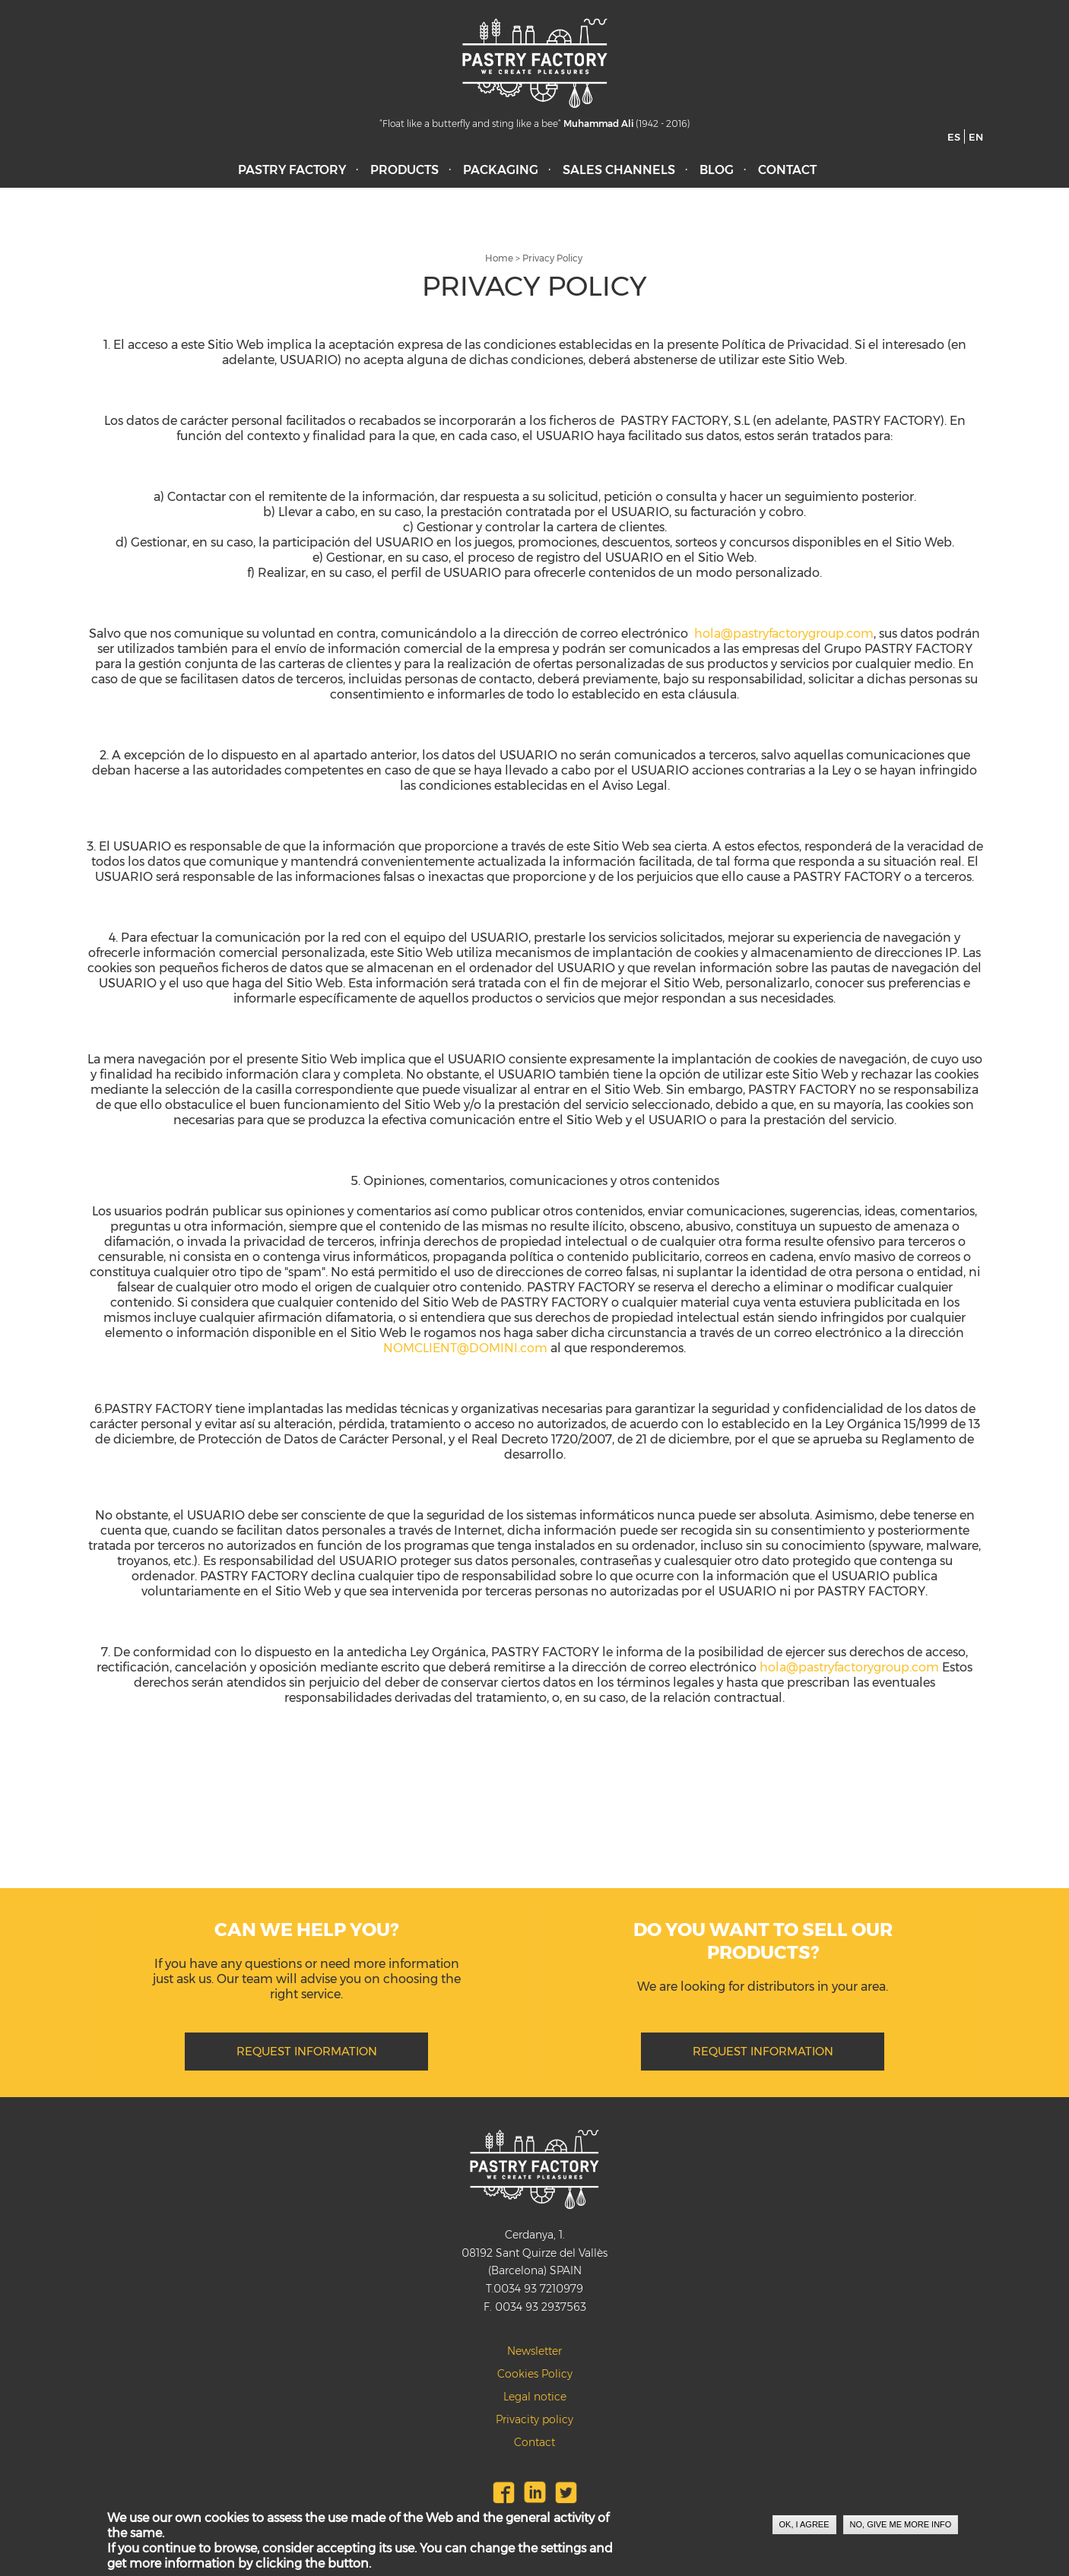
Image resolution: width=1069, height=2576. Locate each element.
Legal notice (534, 2396)
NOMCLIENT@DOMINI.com (465, 1348)
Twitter (566, 2492)
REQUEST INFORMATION (306, 2051)
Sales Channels (619, 170)
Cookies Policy (535, 2374)
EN (976, 137)
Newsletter (534, 2351)
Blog (716, 170)
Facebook (503, 2492)
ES (953, 137)
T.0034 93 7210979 (534, 2289)
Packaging (500, 170)
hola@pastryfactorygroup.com (784, 633)
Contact (787, 170)
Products (404, 170)
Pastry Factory (292, 170)
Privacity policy (534, 2419)
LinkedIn (535, 2492)
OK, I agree (804, 2525)
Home (499, 258)
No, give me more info (901, 2525)
